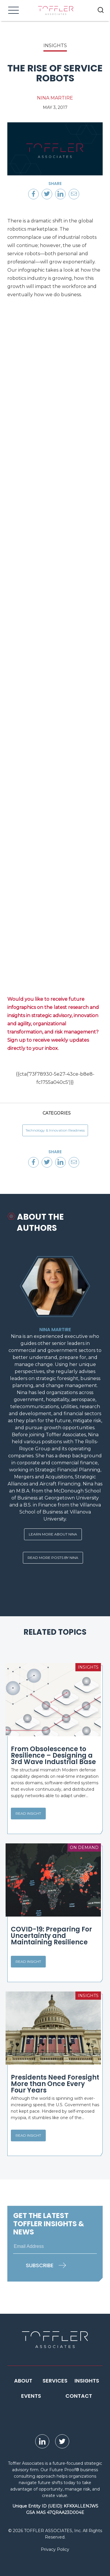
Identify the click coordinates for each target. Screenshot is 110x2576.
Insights (87, 2380)
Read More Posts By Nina (53, 1557)
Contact (78, 2396)
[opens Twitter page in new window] (62, 2441)
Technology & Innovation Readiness (55, 1130)
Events (31, 2396)
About (23, 2380)
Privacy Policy (55, 2549)
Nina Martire (55, 98)
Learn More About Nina (53, 1534)
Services (55, 2380)
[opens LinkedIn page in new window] (42, 2441)
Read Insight (28, 1813)
